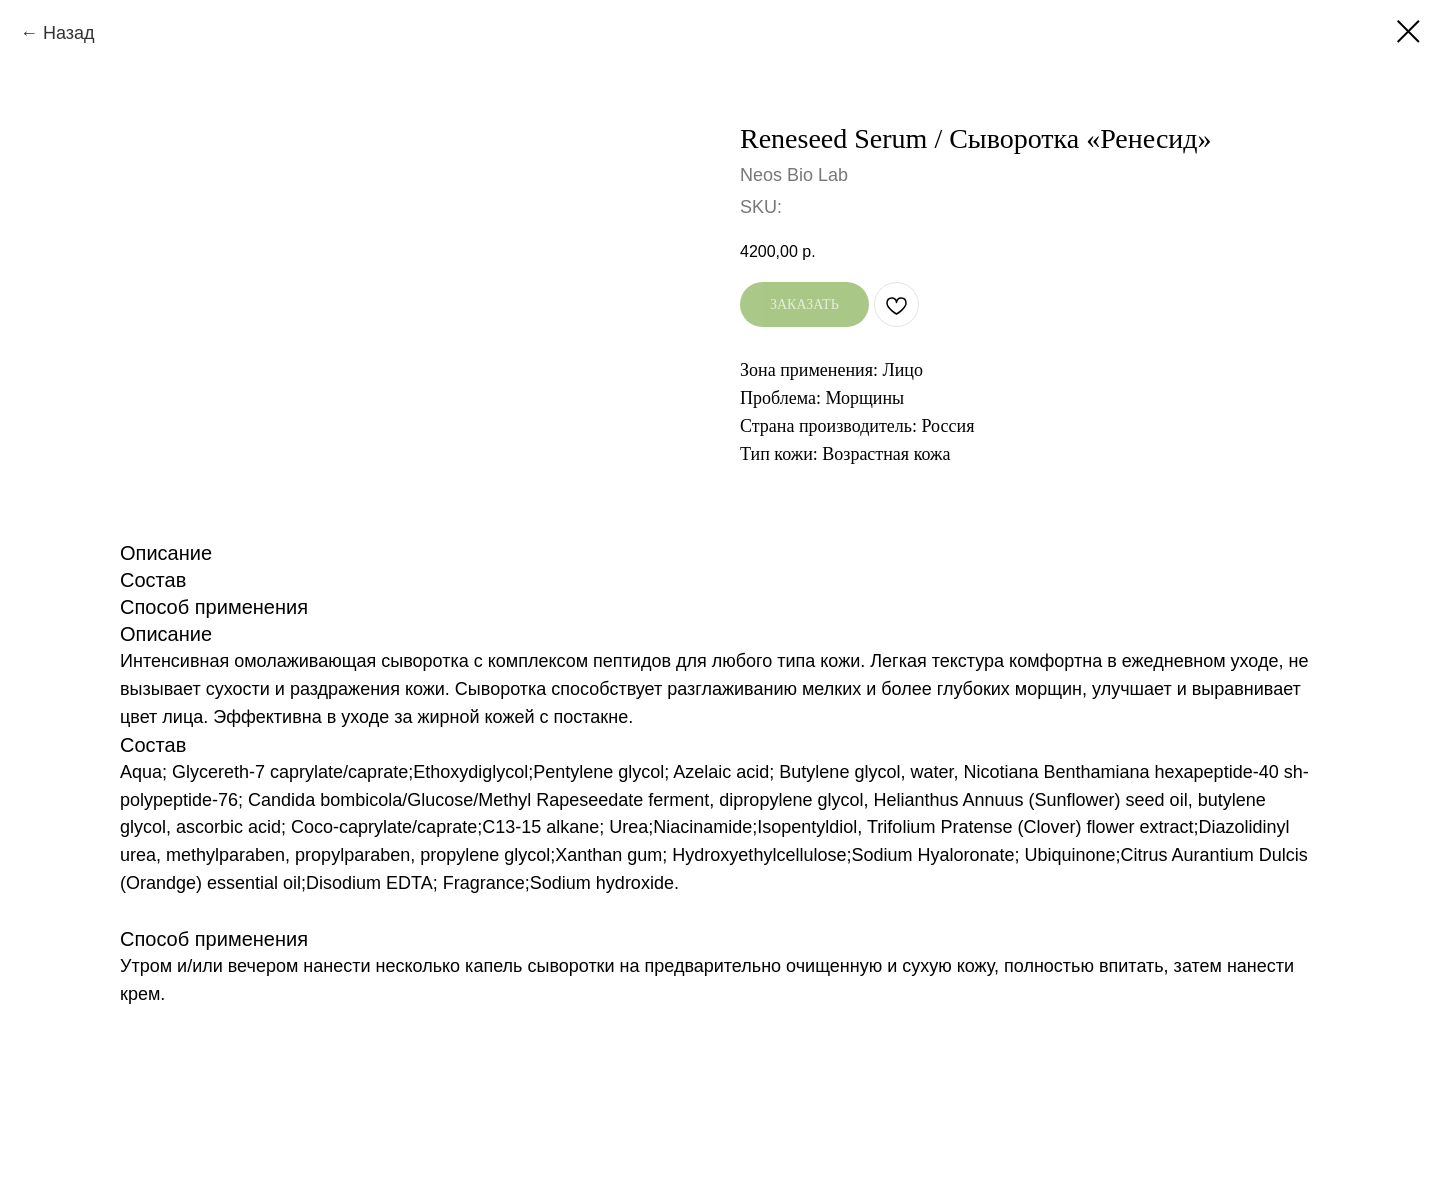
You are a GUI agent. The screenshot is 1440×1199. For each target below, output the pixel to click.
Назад (69, 33)
